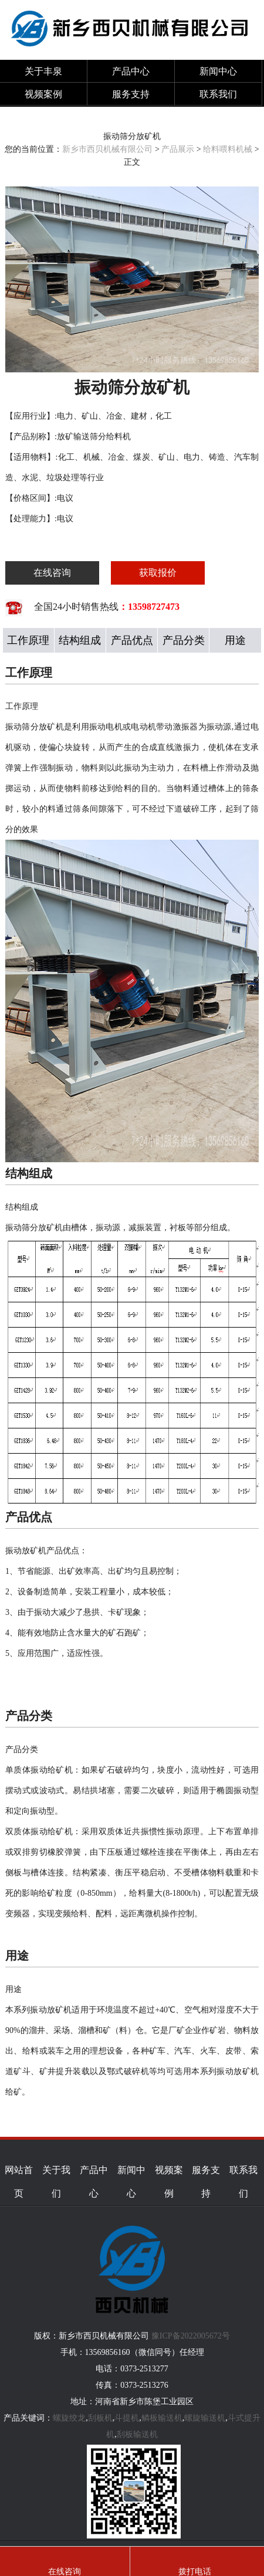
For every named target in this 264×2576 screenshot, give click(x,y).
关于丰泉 (43, 71)
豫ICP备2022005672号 (190, 2335)
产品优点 (132, 640)
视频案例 (43, 94)
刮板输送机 (137, 2434)
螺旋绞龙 (69, 2418)
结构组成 (80, 640)
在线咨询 (52, 573)
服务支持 (131, 94)
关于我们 (56, 2181)
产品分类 (184, 640)
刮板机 (100, 2418)
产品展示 (177, 149)
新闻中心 (218, 71)
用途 (235, 640)
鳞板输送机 (161, 2418)
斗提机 (126, 2418)
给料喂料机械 (227, 149)
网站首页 (19, 2181)
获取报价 (158, 573)
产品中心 (131, 71)
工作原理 (28, 640)
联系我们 (218, 94)
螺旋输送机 (204, 2418)
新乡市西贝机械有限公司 (107, 149)
